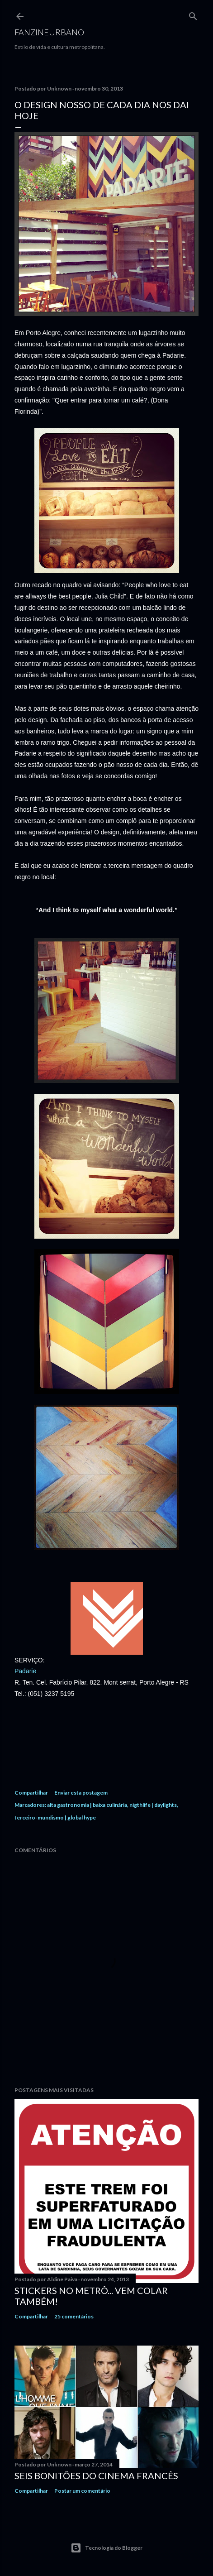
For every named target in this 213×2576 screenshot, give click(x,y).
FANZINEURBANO (49, 32)
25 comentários (74, 2316)
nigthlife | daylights (153, 1804)
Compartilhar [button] (31, 1792)
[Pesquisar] (193, 14)
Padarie (25, 1671)
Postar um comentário (82, 2490)
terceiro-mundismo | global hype (55, 1817)
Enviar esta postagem (81, 1792)
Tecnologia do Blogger (106, 2547)
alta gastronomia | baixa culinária (87, 1804)
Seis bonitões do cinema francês (96, 2475)
